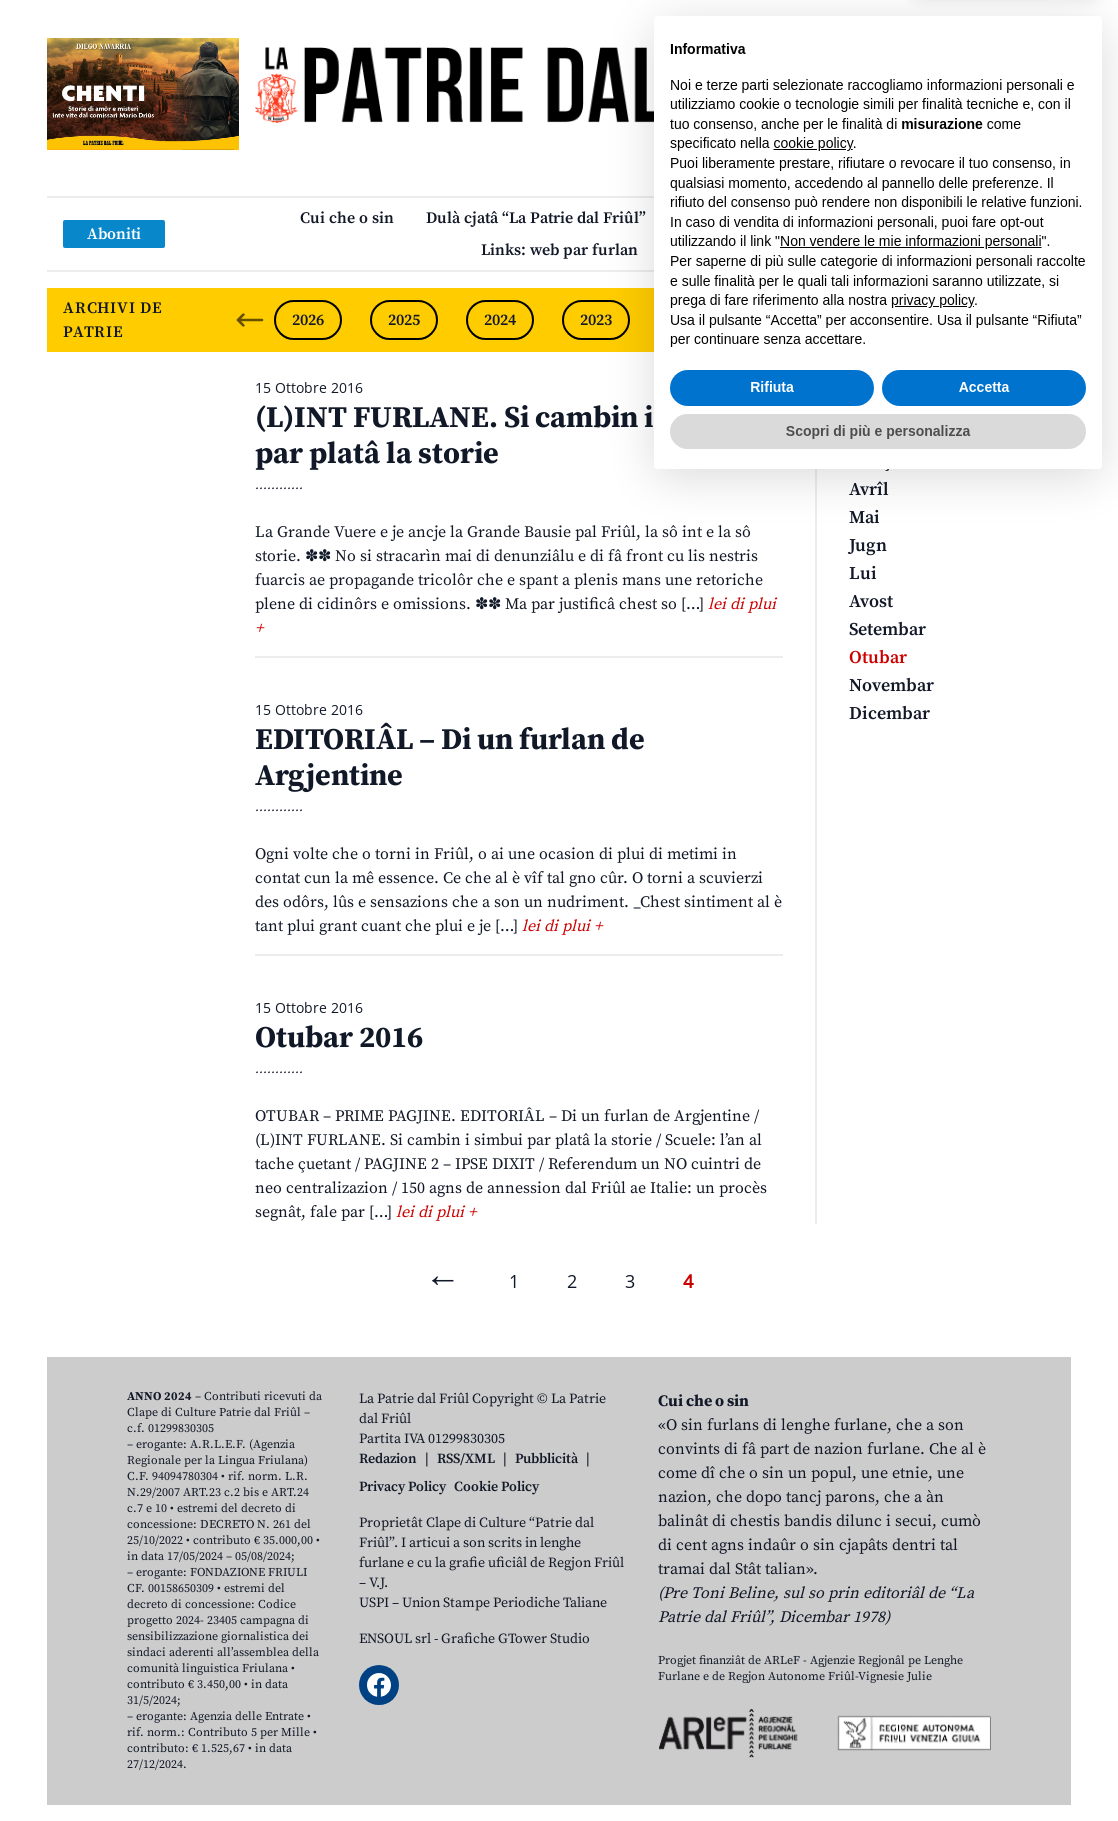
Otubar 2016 (339, 1038)
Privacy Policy (402, 1487)
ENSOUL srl (395, 1639)
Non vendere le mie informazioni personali (910, 1577)
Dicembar (889, 713)
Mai (864, 517)
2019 (980, 320)
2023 (596, 320)
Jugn (868, 545)
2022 (692, 320)
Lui (863, 573)
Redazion (388, 1459)
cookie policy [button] (813, 1479)
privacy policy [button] (932, 1636)
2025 (404, 320)
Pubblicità (546, 1459)
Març (870, 461)
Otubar (878, 657)
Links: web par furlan (559, 250)
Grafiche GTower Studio (515, 1639)
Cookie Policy (496, 1487)
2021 (788, 320)
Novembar (891, 685)
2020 (884, 320)
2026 (308, 320)
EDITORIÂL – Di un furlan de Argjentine (450, 758)
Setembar (887, 629)
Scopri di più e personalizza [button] (878, 1766)
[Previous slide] (250, 320)
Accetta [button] (984, 1723)
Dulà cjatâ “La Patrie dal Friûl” (536, 218)
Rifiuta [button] (772, 1723)
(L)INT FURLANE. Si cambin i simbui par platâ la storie (504, 436)
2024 (500, 320)
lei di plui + (562, 926)
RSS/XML (466, 1459)
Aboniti (114, 234)
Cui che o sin (347, 218)
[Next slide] (1039, 320)
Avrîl (869, 489)
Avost (871, 601)
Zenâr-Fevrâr (901, 433)
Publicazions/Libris (748, 218)
